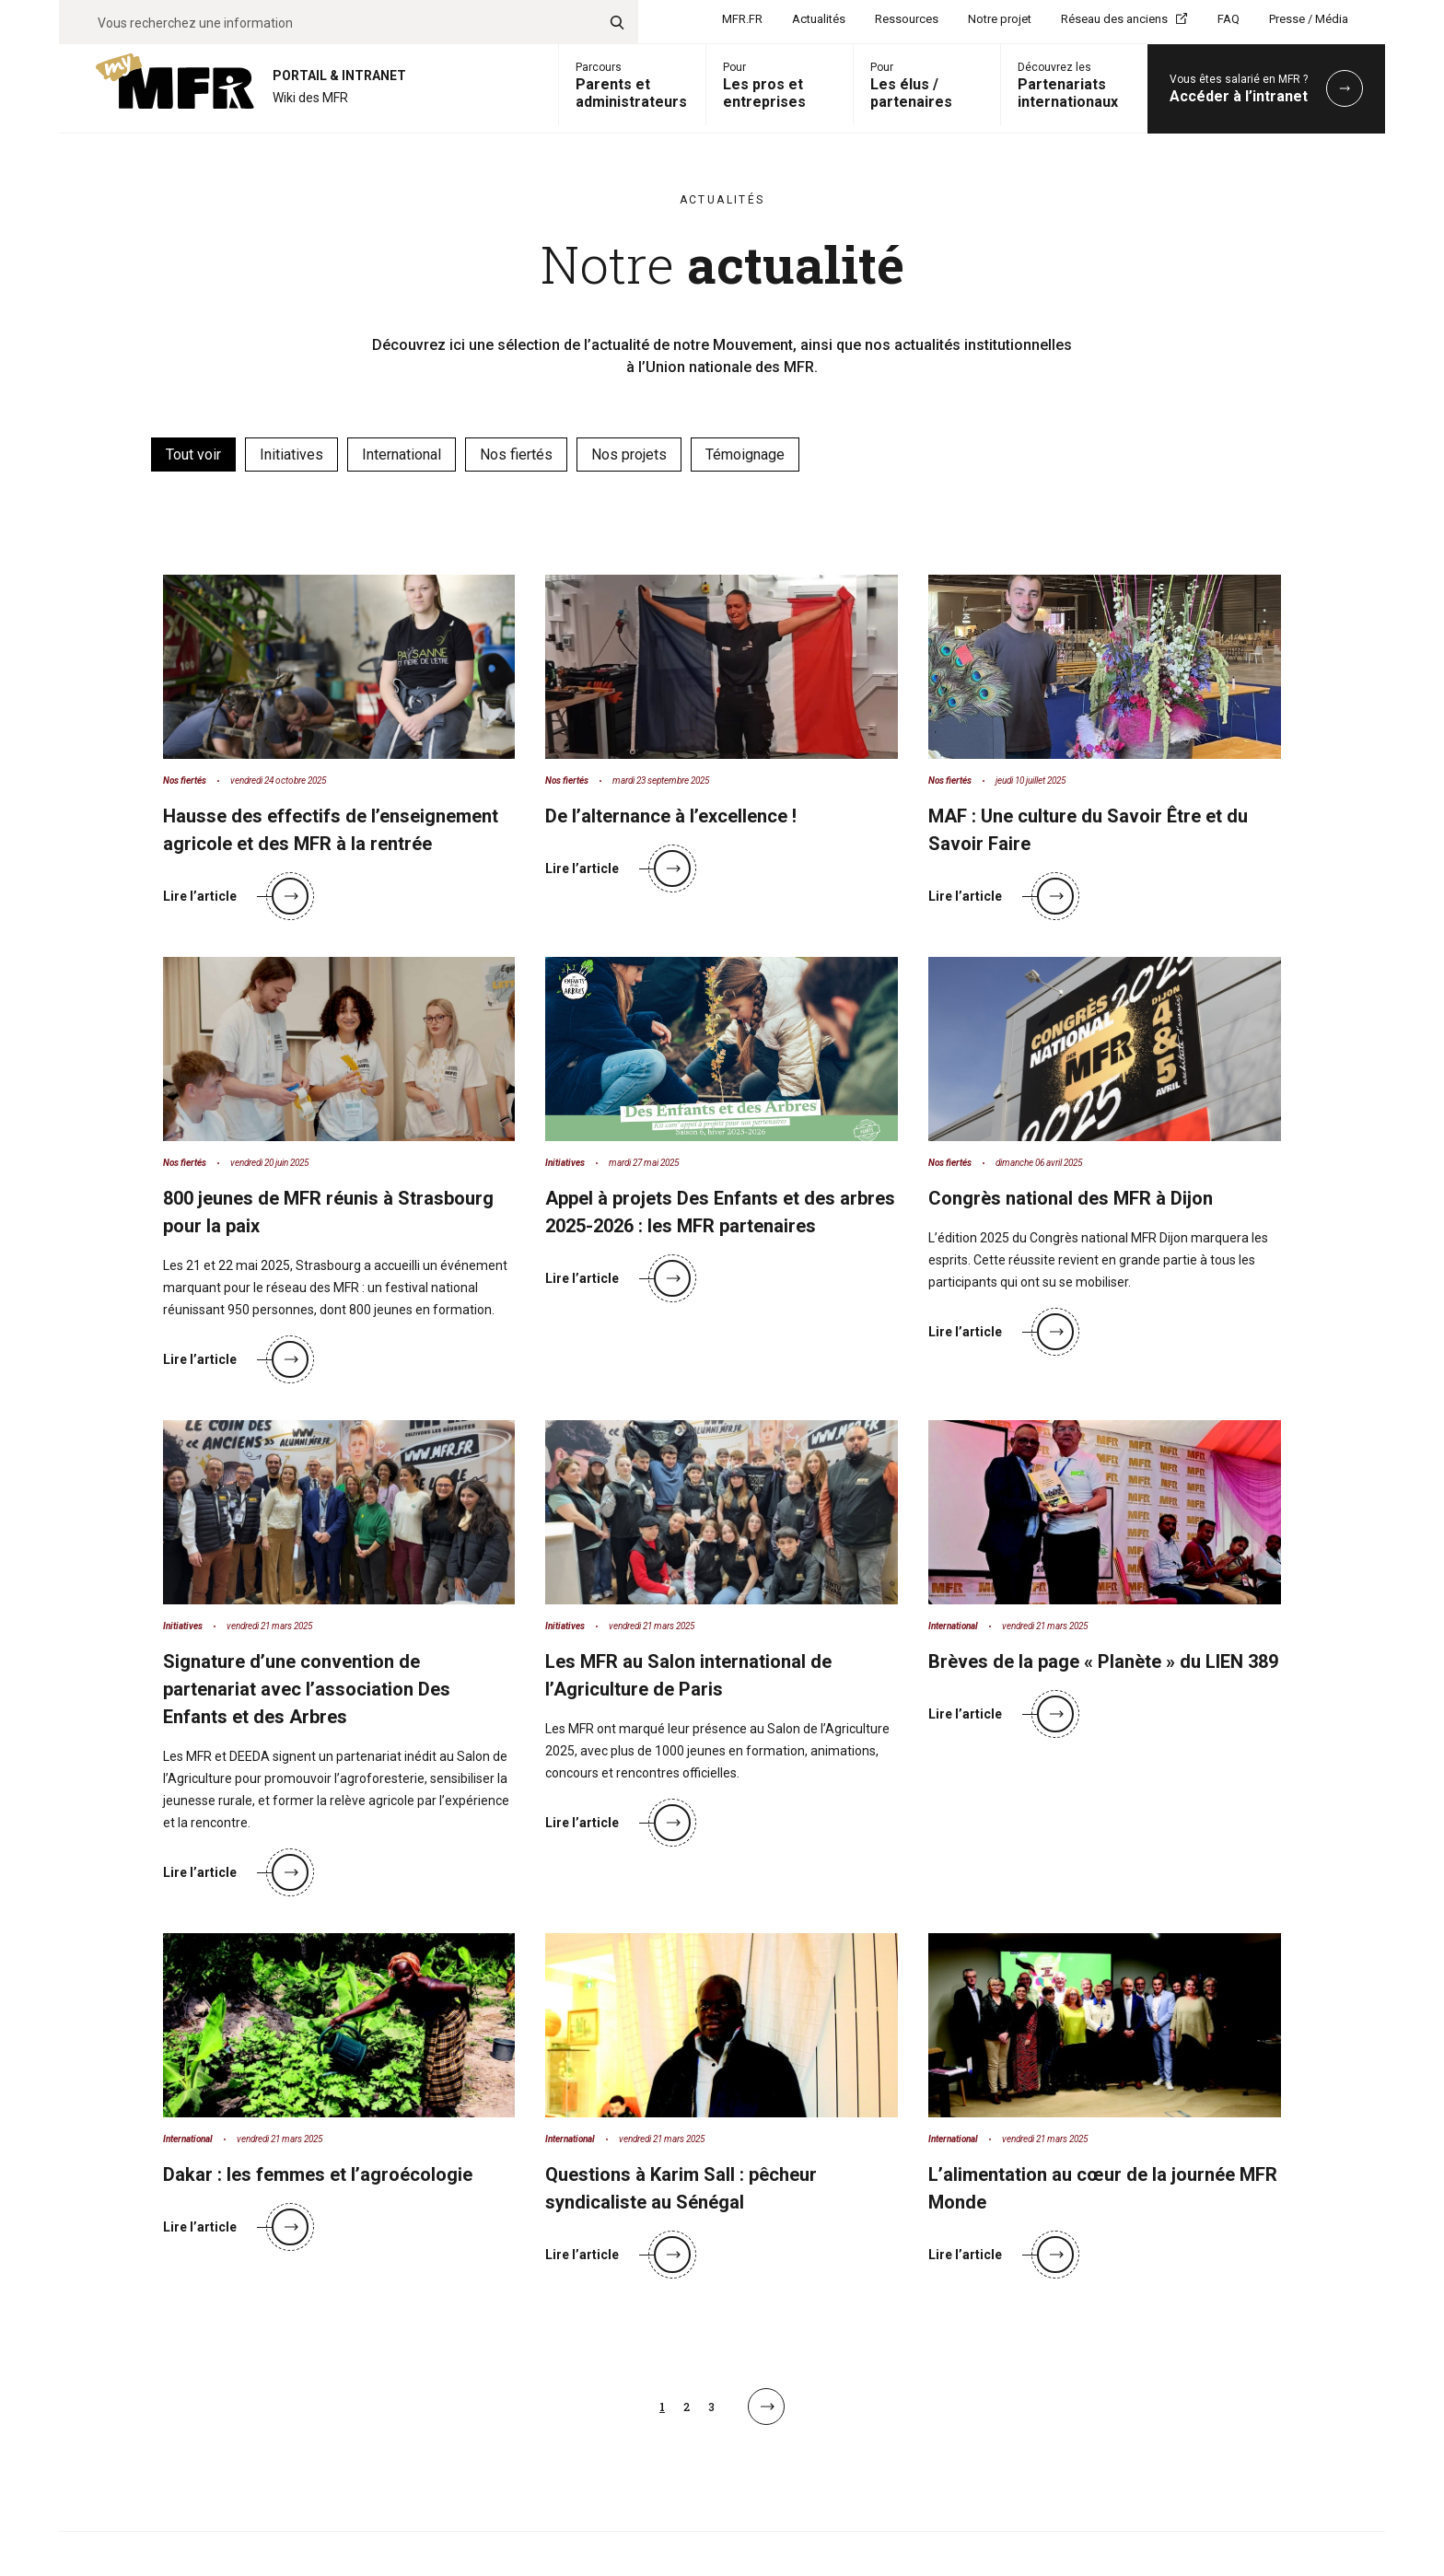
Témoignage (745, 454)
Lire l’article (236, 896)
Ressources (906, 19)
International (401, 454)
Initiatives (291, 454)
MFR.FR (742, 19)
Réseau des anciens (1114, 19)
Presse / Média (1308, 19)
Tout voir (193, 454)
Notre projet (999, 19)
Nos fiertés (516, 454)
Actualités (818, 19)
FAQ (1228, 19)
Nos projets (629, 454)
